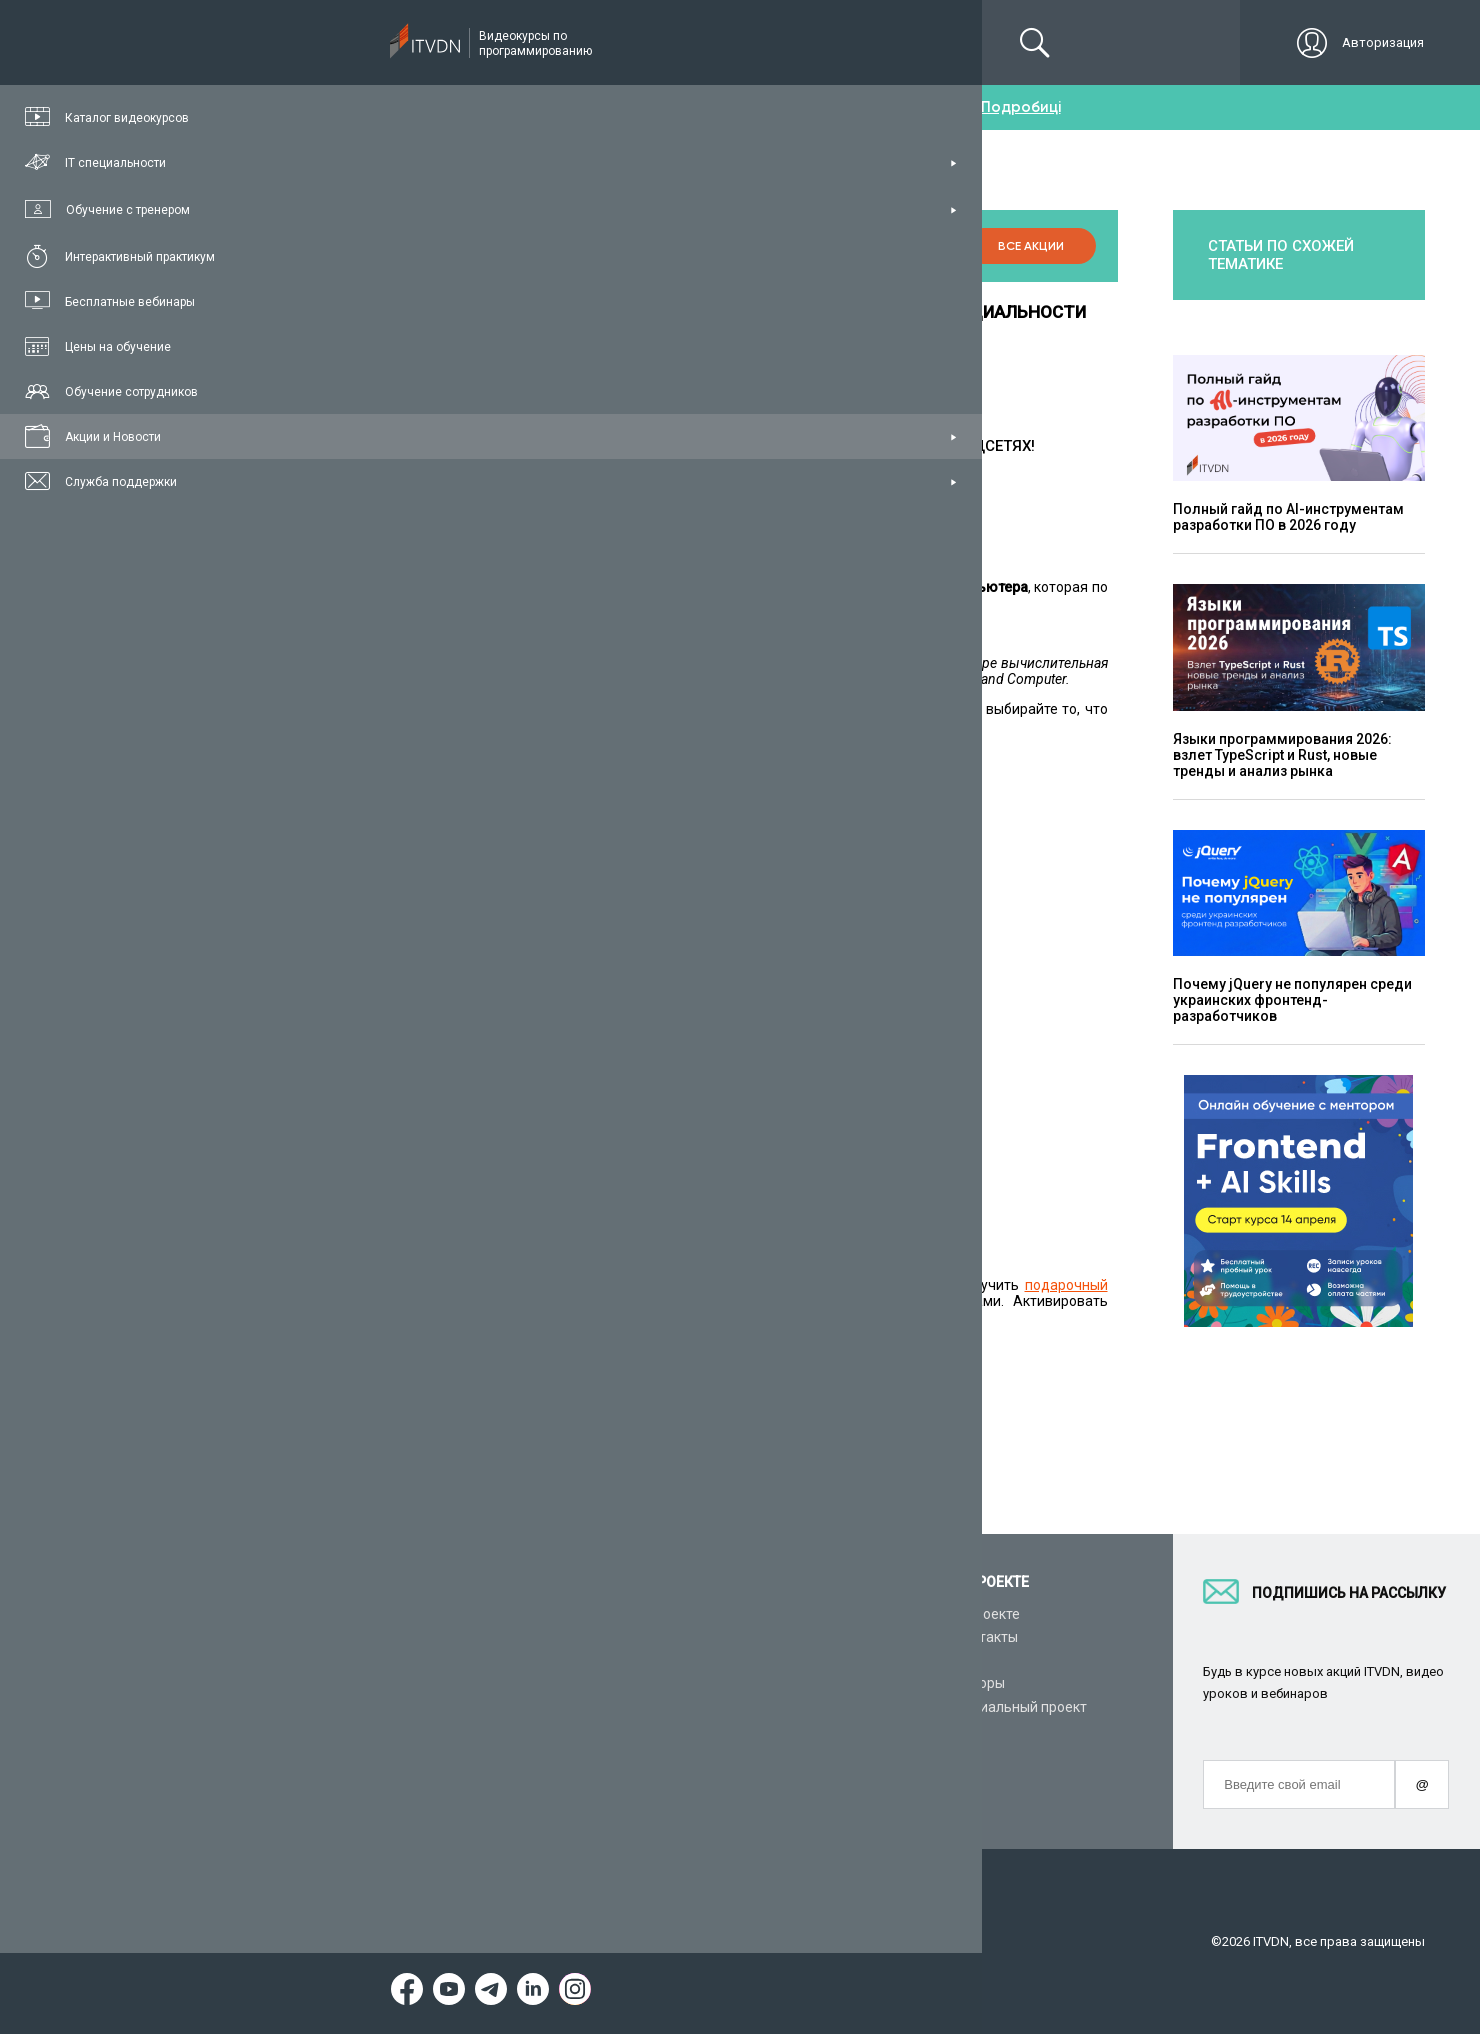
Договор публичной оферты (802, 1941)
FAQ (967, 1660)
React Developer (397, 879)
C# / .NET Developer (408, 911)
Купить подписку (706, 1347)
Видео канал (347, 1753)
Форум (327, 1799)
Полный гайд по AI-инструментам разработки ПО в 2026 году (1288, 517)
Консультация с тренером (391, 1614)
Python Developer (401, 815)
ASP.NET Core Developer (422, 927)
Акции (764, 1753)
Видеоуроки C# (577, 1660)
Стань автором (793, 1614)
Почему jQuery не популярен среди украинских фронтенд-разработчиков (1292, 1000)
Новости (770, 1776)
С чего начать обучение (605, 1614)
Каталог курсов (356, 1637)
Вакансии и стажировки (821, 1660)
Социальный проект (1020, 1707)
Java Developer (394, 975)
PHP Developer (392, 1023)
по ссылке (579, 1225)
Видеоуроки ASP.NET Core (611, 1683)
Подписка (376, 42)
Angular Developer (403, 895)
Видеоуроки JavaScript (601, 1753)
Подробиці (1021, 107)
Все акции (1024, 245)
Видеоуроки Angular (592, 1776)
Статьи (328, 1776)
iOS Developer (389, 1039)
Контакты (986, 1637)
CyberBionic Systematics (821, 1683)
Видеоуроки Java (583, 1707)
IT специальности (363, 1660)
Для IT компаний (798, 1637)
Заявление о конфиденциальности (578, 1941)
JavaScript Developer (412, 863)
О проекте (987, 1614)
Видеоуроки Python (590, 1637)
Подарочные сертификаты (392, 1707)
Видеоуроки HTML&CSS (604, 1730)
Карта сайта (956, 1941)
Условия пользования (373, 1941)
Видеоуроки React (586, 1799)
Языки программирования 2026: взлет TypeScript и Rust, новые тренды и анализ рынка (1282, 755)
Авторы (979, 1683)
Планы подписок (359, 1683)
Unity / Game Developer (419, 959)
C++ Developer (391, 1007)
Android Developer (403, 991)
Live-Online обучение (373, 1730)
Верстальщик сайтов (414, 831)
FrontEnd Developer (407, 847)
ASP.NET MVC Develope (420, 943)
